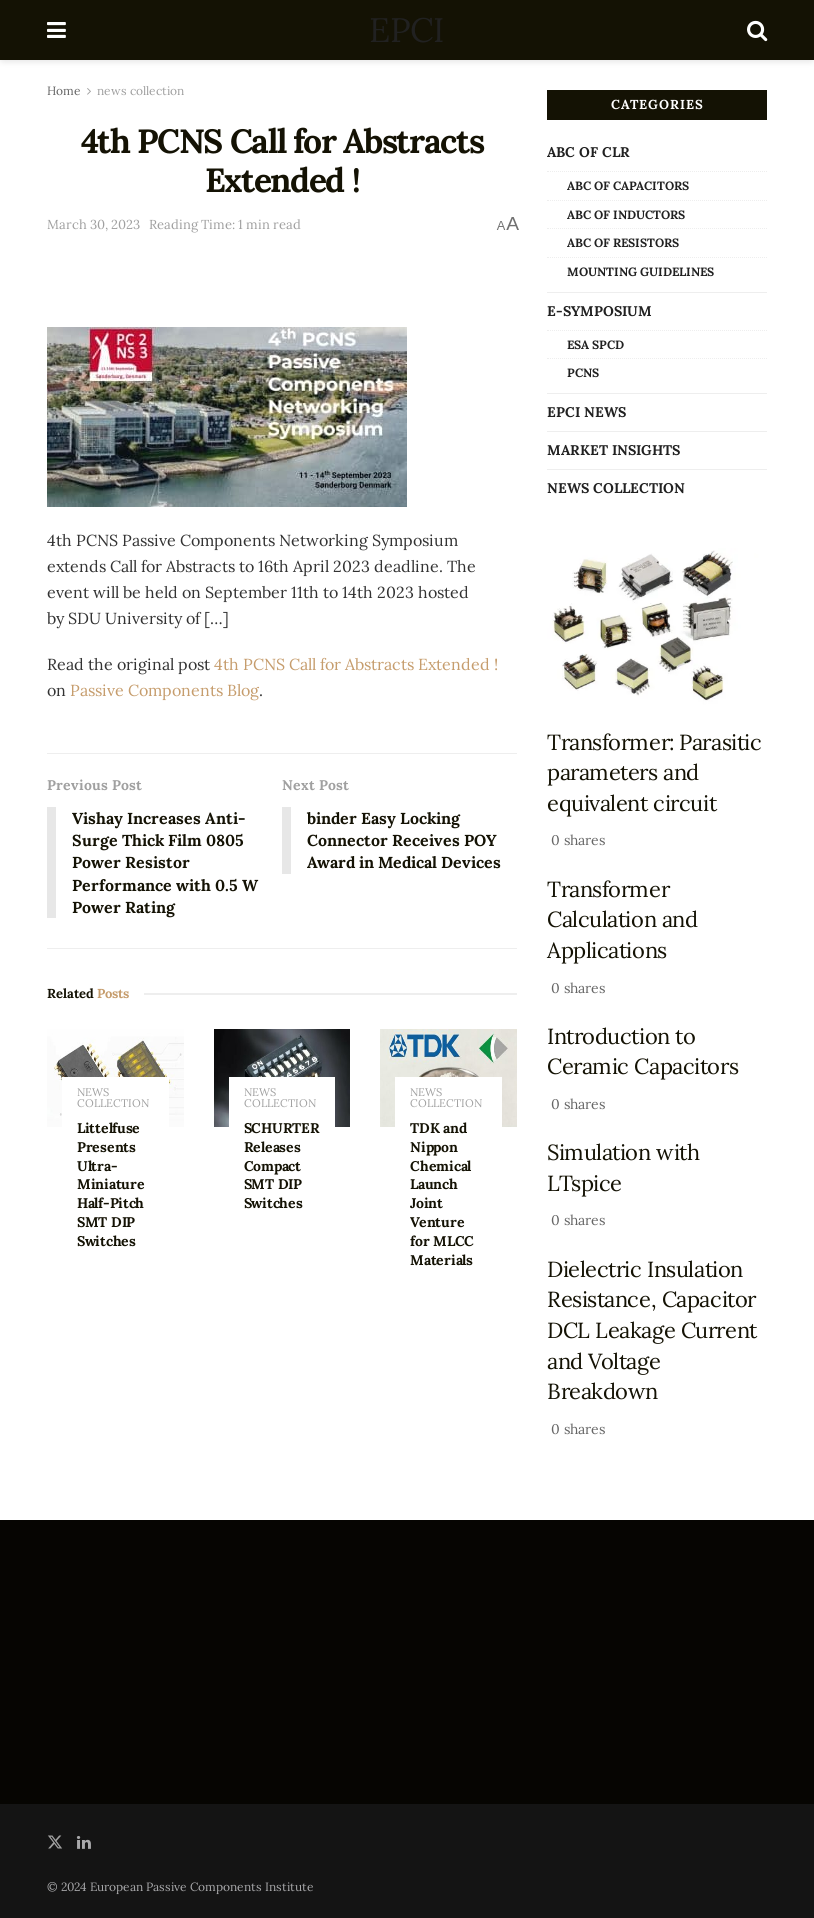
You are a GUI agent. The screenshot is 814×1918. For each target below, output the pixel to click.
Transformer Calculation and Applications (622, 919)
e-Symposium (599, 311)
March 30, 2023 (93, 224)
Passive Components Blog (164, 690)
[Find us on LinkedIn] (84, 1842)
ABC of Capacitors (628, 185)
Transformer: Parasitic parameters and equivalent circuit (654, 772)
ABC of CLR (588, 152)
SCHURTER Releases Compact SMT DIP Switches (282, 1167)
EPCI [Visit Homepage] (406, 30)
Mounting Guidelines (640, 271)
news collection (140, 90)
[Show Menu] (56, 30)
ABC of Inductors (626, 214)
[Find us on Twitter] (55, 1842)
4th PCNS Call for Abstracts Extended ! (356, 664)
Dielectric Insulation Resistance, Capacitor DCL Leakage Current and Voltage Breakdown (652, 1330)
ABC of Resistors (623, 242)
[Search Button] (757, 30)
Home (64, 90)
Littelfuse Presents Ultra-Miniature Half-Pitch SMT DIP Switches (110, 1185)
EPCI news (586, 412)
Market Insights (613, 450)
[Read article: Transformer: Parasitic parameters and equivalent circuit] (657, 626)
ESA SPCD (595, 344)
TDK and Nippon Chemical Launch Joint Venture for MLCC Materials (442, 1195)
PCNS (583, 372)
